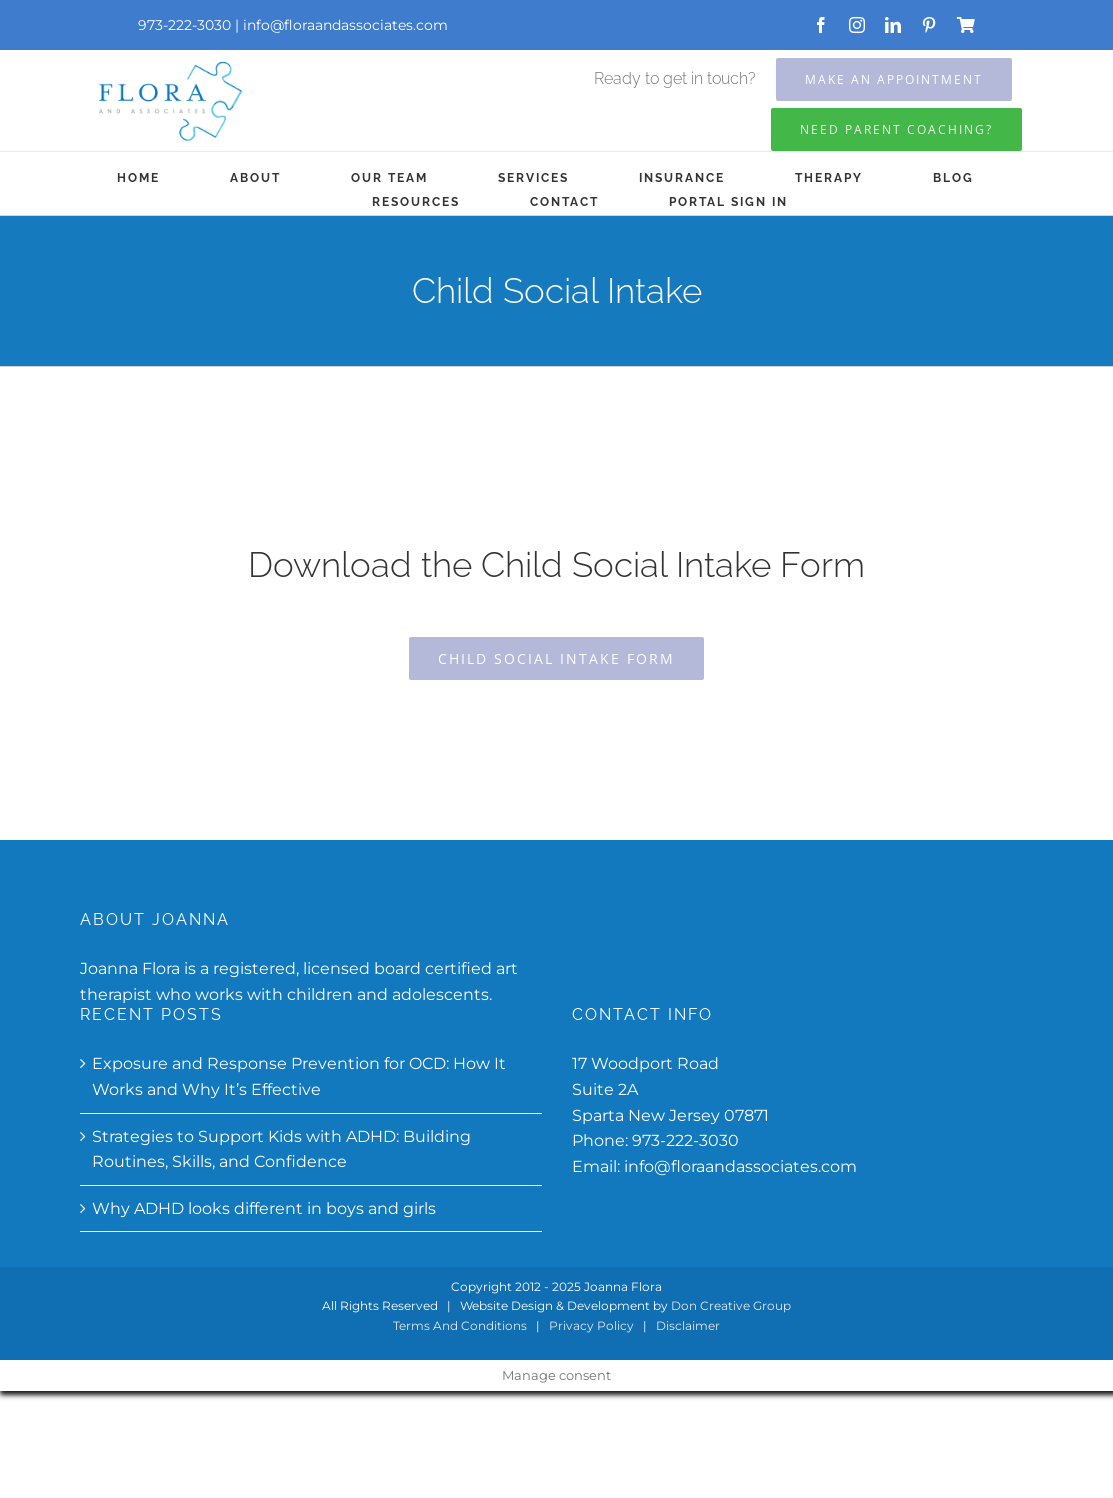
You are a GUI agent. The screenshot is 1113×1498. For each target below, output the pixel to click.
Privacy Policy (591, 1325)
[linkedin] (893, 25)
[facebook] (821, 25)
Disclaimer (688, 1325)
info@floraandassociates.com (345, 25)
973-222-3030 (685, 1140)
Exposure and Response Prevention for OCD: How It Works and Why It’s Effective (299, 1076)
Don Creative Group (731, 1305)
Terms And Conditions (460, 1325)
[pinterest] (929, 25)
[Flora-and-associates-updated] (168, 62)
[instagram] (857, 25)
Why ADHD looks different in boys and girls (264, 1208)
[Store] (966, 25)
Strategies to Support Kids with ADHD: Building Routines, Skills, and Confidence (281, 1149)
